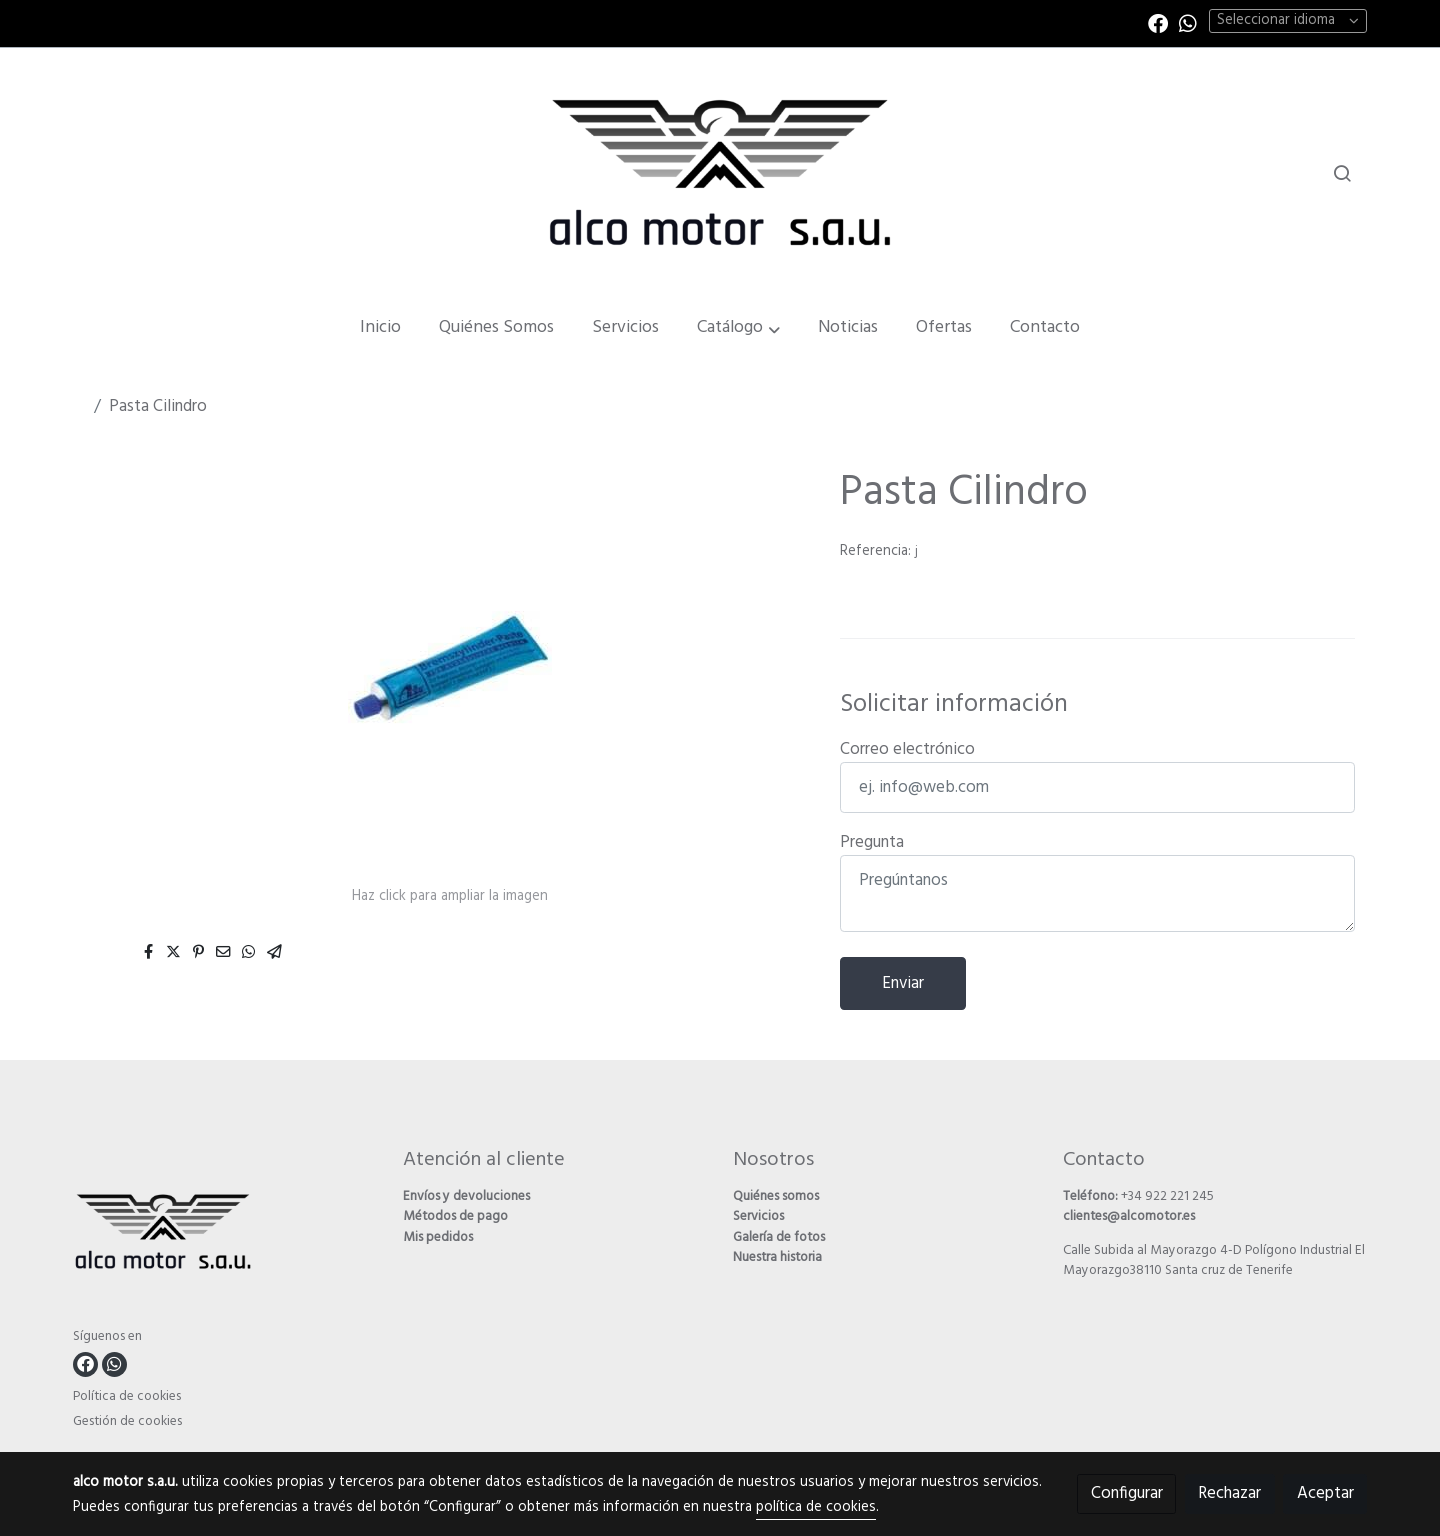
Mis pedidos (438, 1237)
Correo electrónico (907, 749)
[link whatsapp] (1188, 22)
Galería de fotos (779, 1237)
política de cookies (816, 1507)
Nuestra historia (777, 1257)
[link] (720, 172)
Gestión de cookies (127, 1421)
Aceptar (1325, 1493)
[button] (738, 328)
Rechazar (1229, 1493)
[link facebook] (1158, 22)
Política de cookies (127, 1396)
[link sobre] (225, 1235)
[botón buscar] (1342, 173)
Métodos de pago (455, 1216)
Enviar (903, 983)
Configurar (1127, 1493)
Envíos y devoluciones (466, 1196)
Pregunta (872, 842)
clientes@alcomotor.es (1129, 1216)
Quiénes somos (776, 1196)
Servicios (758, 1216)
